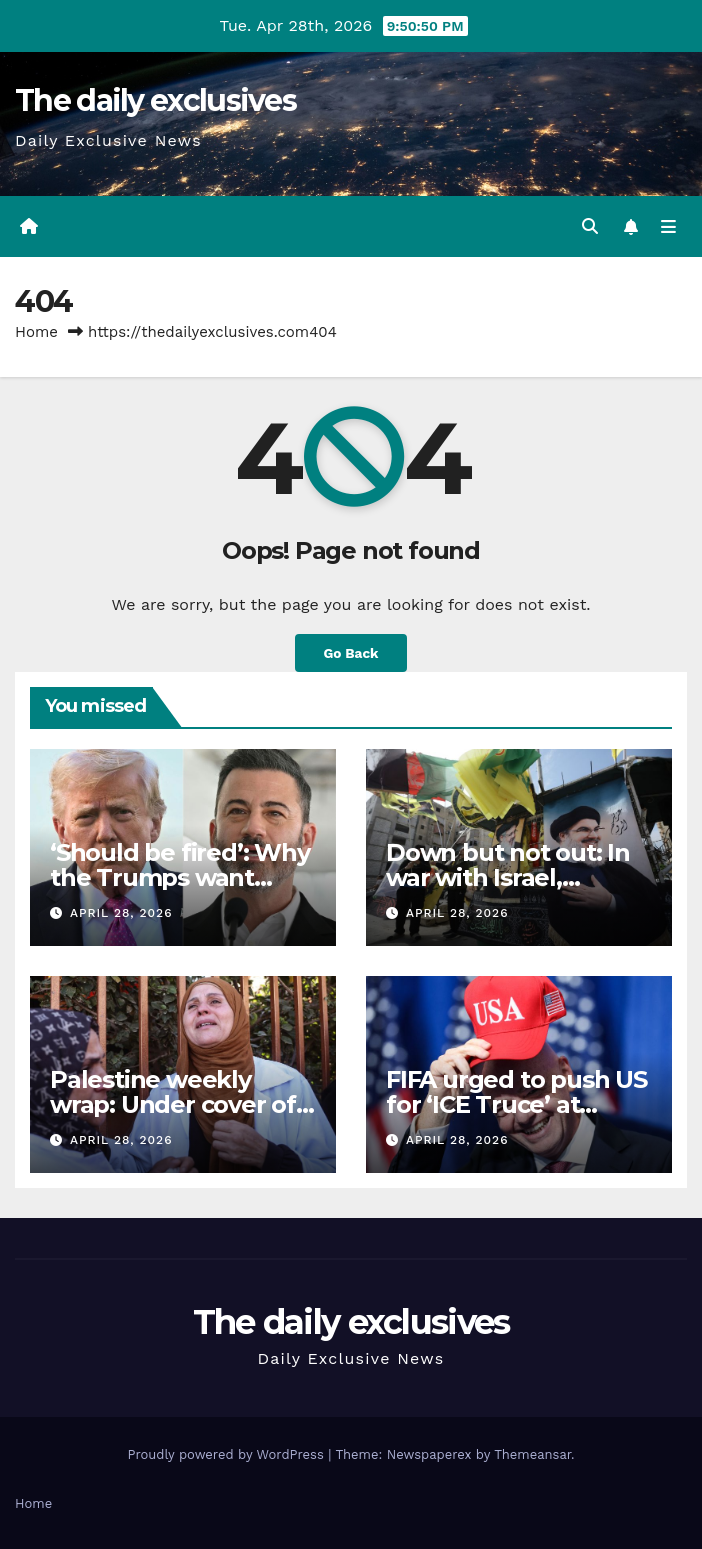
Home (36, 332)
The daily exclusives (155, 100)
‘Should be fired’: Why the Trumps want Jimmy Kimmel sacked (182, 877)
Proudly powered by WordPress (227, 1454)
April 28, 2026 (121, 913)
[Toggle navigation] (668, 227)
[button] (590, 226)
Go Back (350, 653)
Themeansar (532, 1454)
